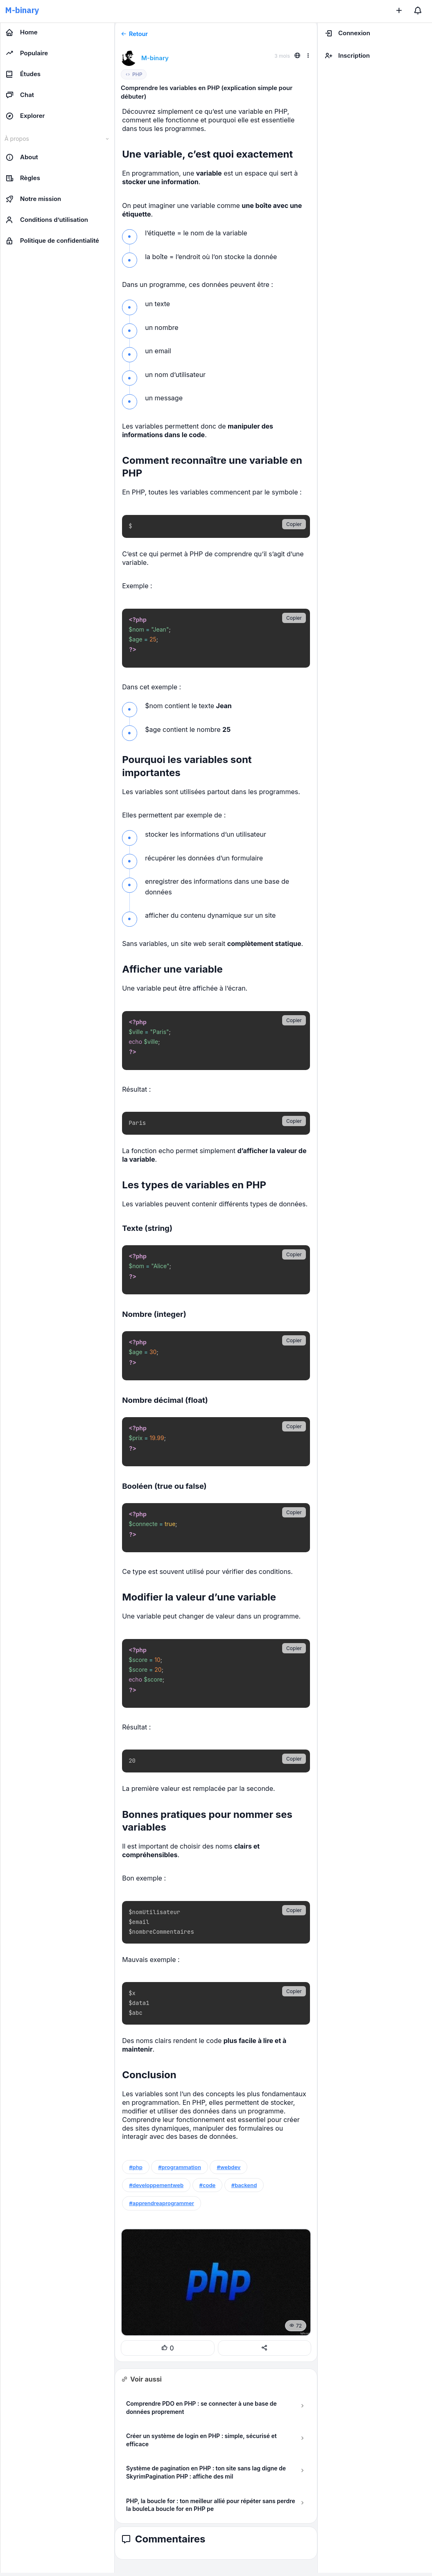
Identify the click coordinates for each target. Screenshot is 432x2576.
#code (207, 2185)
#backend (244, 2185)
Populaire (26, 53)
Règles (22, 178)
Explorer (25, 116)
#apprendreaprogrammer (161, 2203)
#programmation (179, 2167)
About (21, 157)
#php (135, 2167)
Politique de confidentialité (52, 241)
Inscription (347, 56)
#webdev (228, 2167)
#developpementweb (156, 2185)
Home (21, 32)
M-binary (22, 10)
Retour (134, 33)
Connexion (347, 33)
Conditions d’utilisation (46, 220)
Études (23, 74)
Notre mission (33, 199)
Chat (19, 95)
